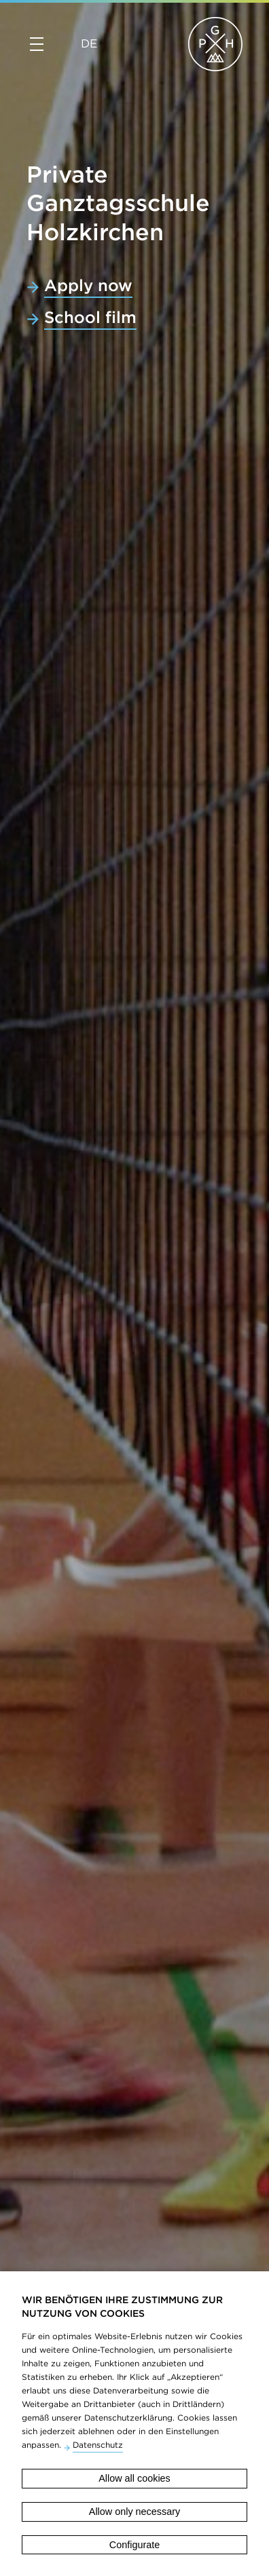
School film (90, 317)
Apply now (88, 285)
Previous (15, 2057)
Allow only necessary (134, 2511)
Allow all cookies (134, 2478)
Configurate (134, 2544)
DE (89, 43)
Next (254, 2057)
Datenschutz (98, 2445)
